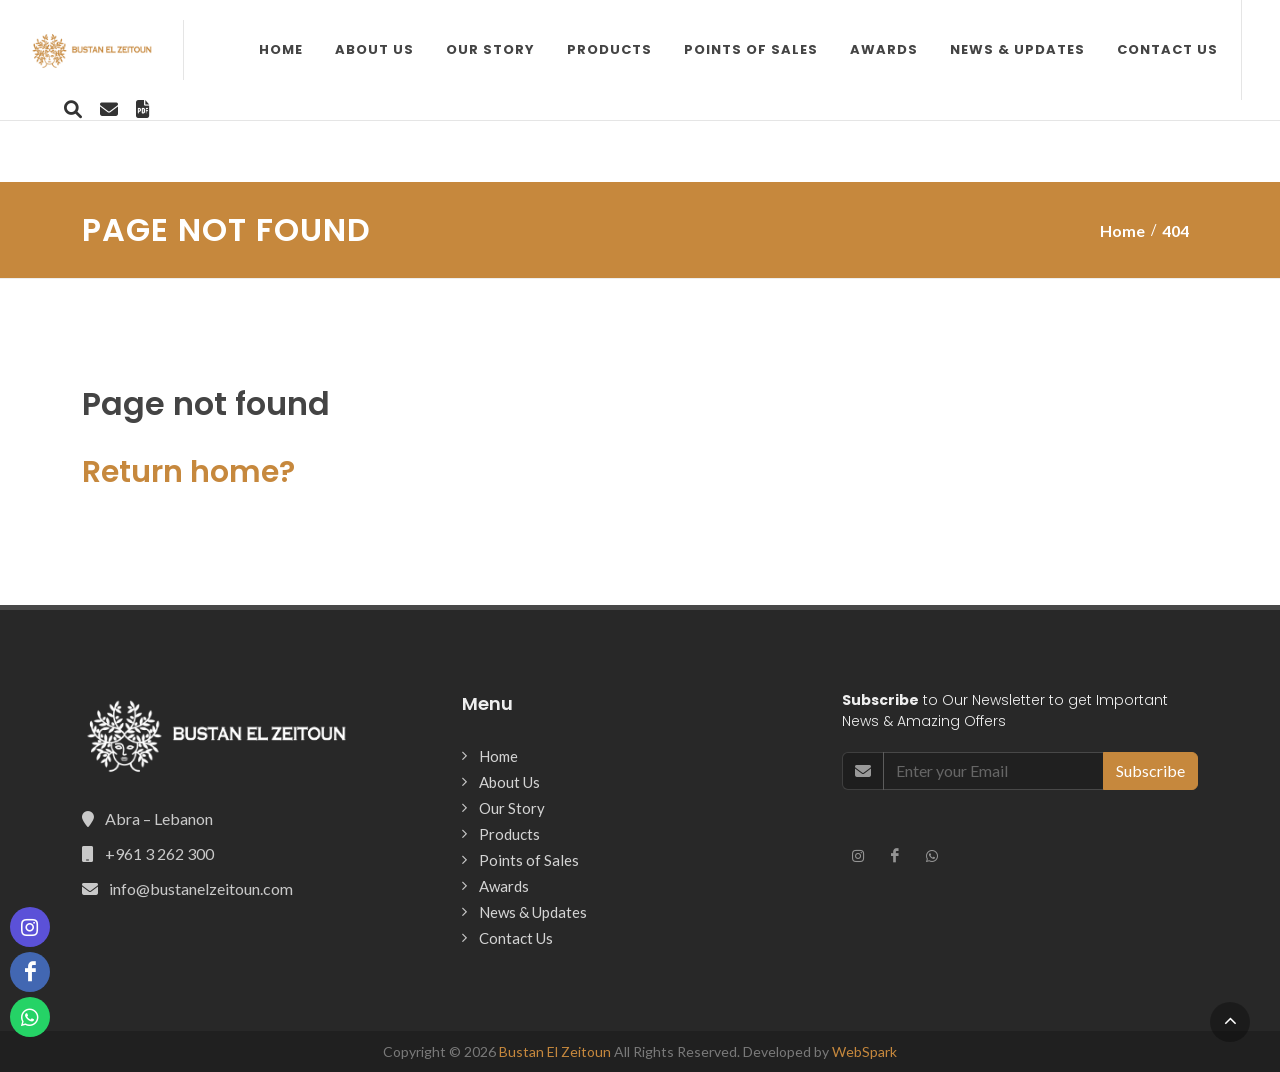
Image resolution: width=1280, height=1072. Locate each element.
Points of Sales (537, 129)
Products (395, 129)
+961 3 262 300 (159, 853)
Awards (670, 129)
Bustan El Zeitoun (555, 1051)
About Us (160, 129)
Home (67, 129)
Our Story (276, 129)
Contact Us (953, 129)
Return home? (188, 472)
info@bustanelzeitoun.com (201, 888)
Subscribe (1150, 770)
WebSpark (864, 1051)
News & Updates (803, 129)
